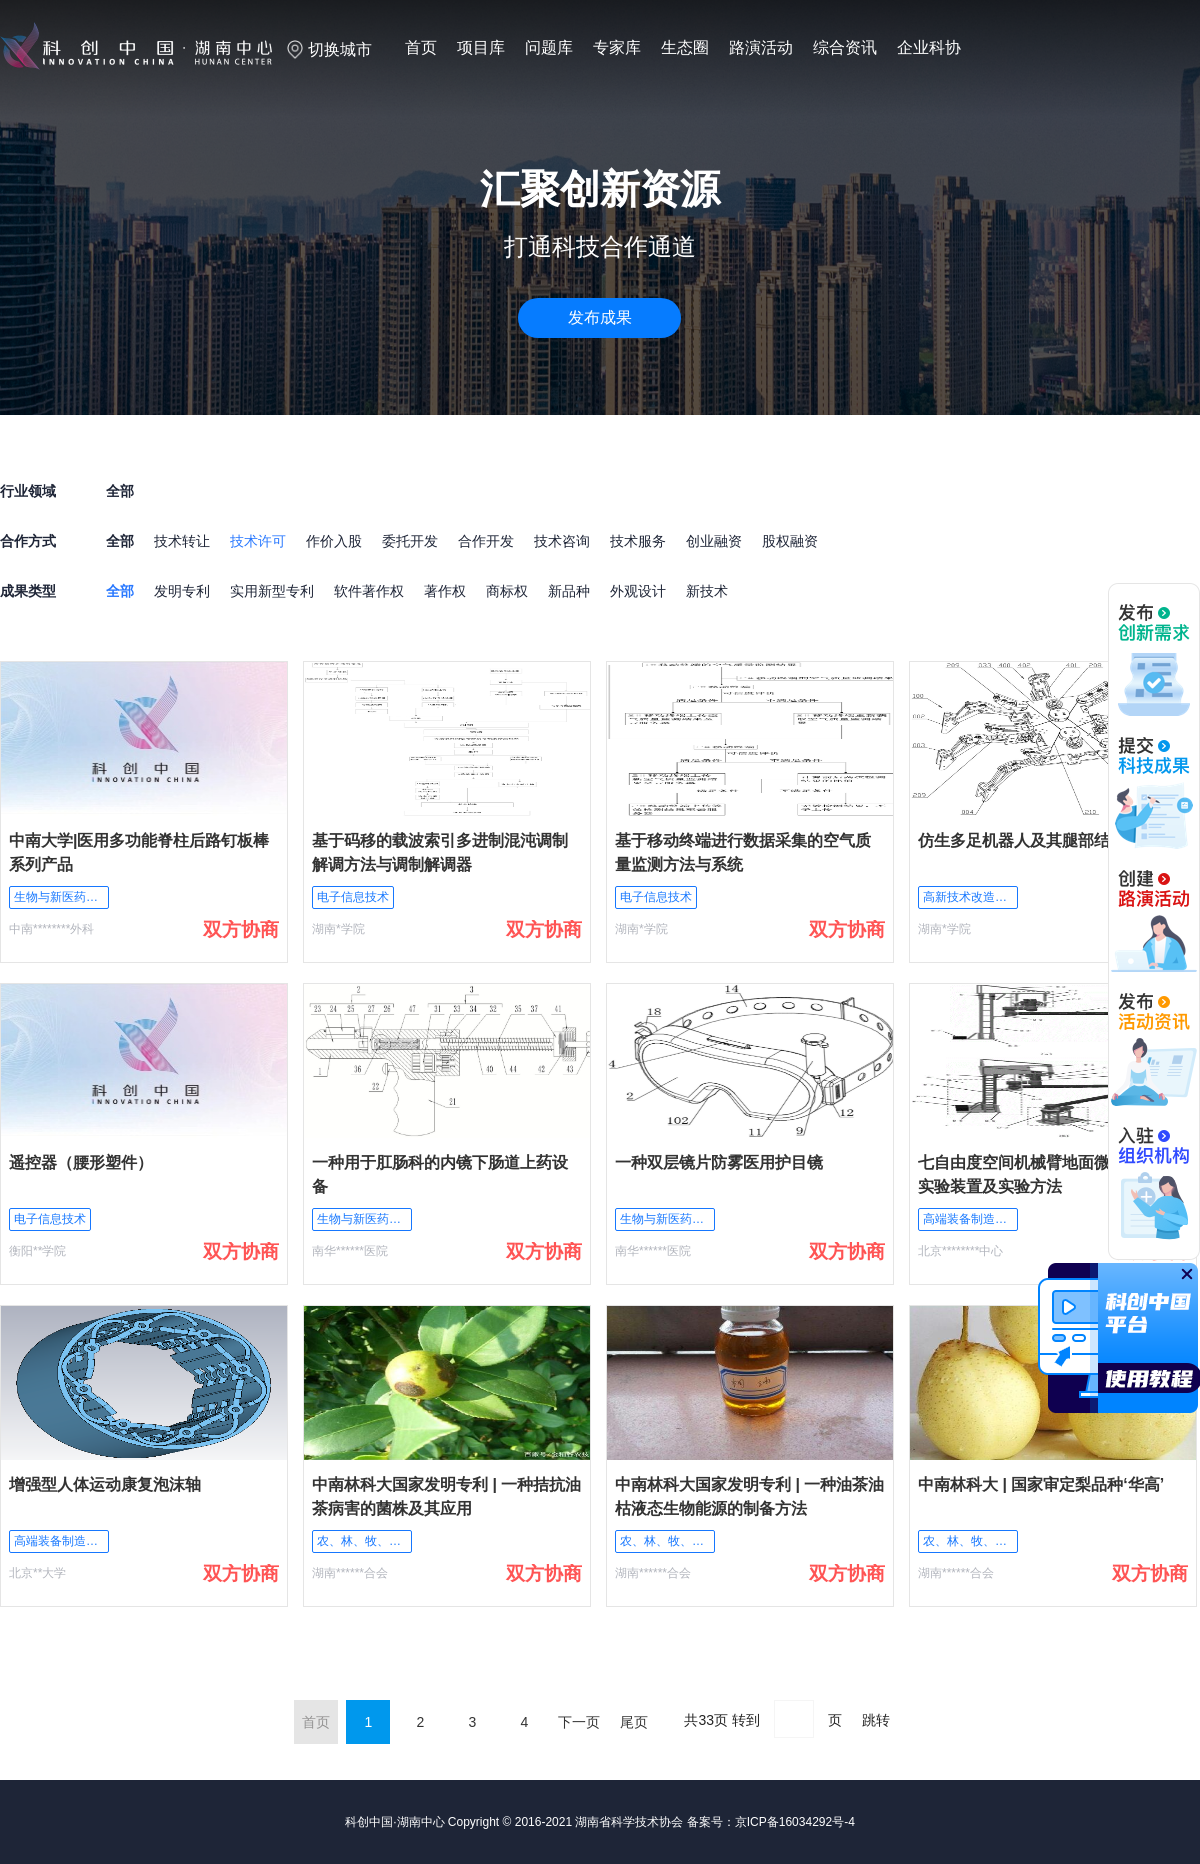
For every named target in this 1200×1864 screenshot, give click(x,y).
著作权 (445, 591)
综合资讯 (845, 47)
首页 (421, 47)
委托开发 (410, 541)
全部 (120, 541)
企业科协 (929, 47)
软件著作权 (369, 591)
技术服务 (638, 541)
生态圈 (685, 47)
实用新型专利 (272, 591)
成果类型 (28, 591)
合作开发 (486, 541)
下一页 (579, 1722)
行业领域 (28, 491)
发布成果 (600, 317)
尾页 (634, 1722)
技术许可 (258, 541)
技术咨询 (562, 541)
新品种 (569, 591)
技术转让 (182, 541)
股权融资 (790, 541)
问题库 (549, 47)
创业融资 (714, 541)
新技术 (707, 591)
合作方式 (28, 541)
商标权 (507, 591)
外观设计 (638, 591)
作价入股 (334, 541)
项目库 (481, 47)
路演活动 (761, 47)
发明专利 (182, 591)
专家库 (617, 47)
